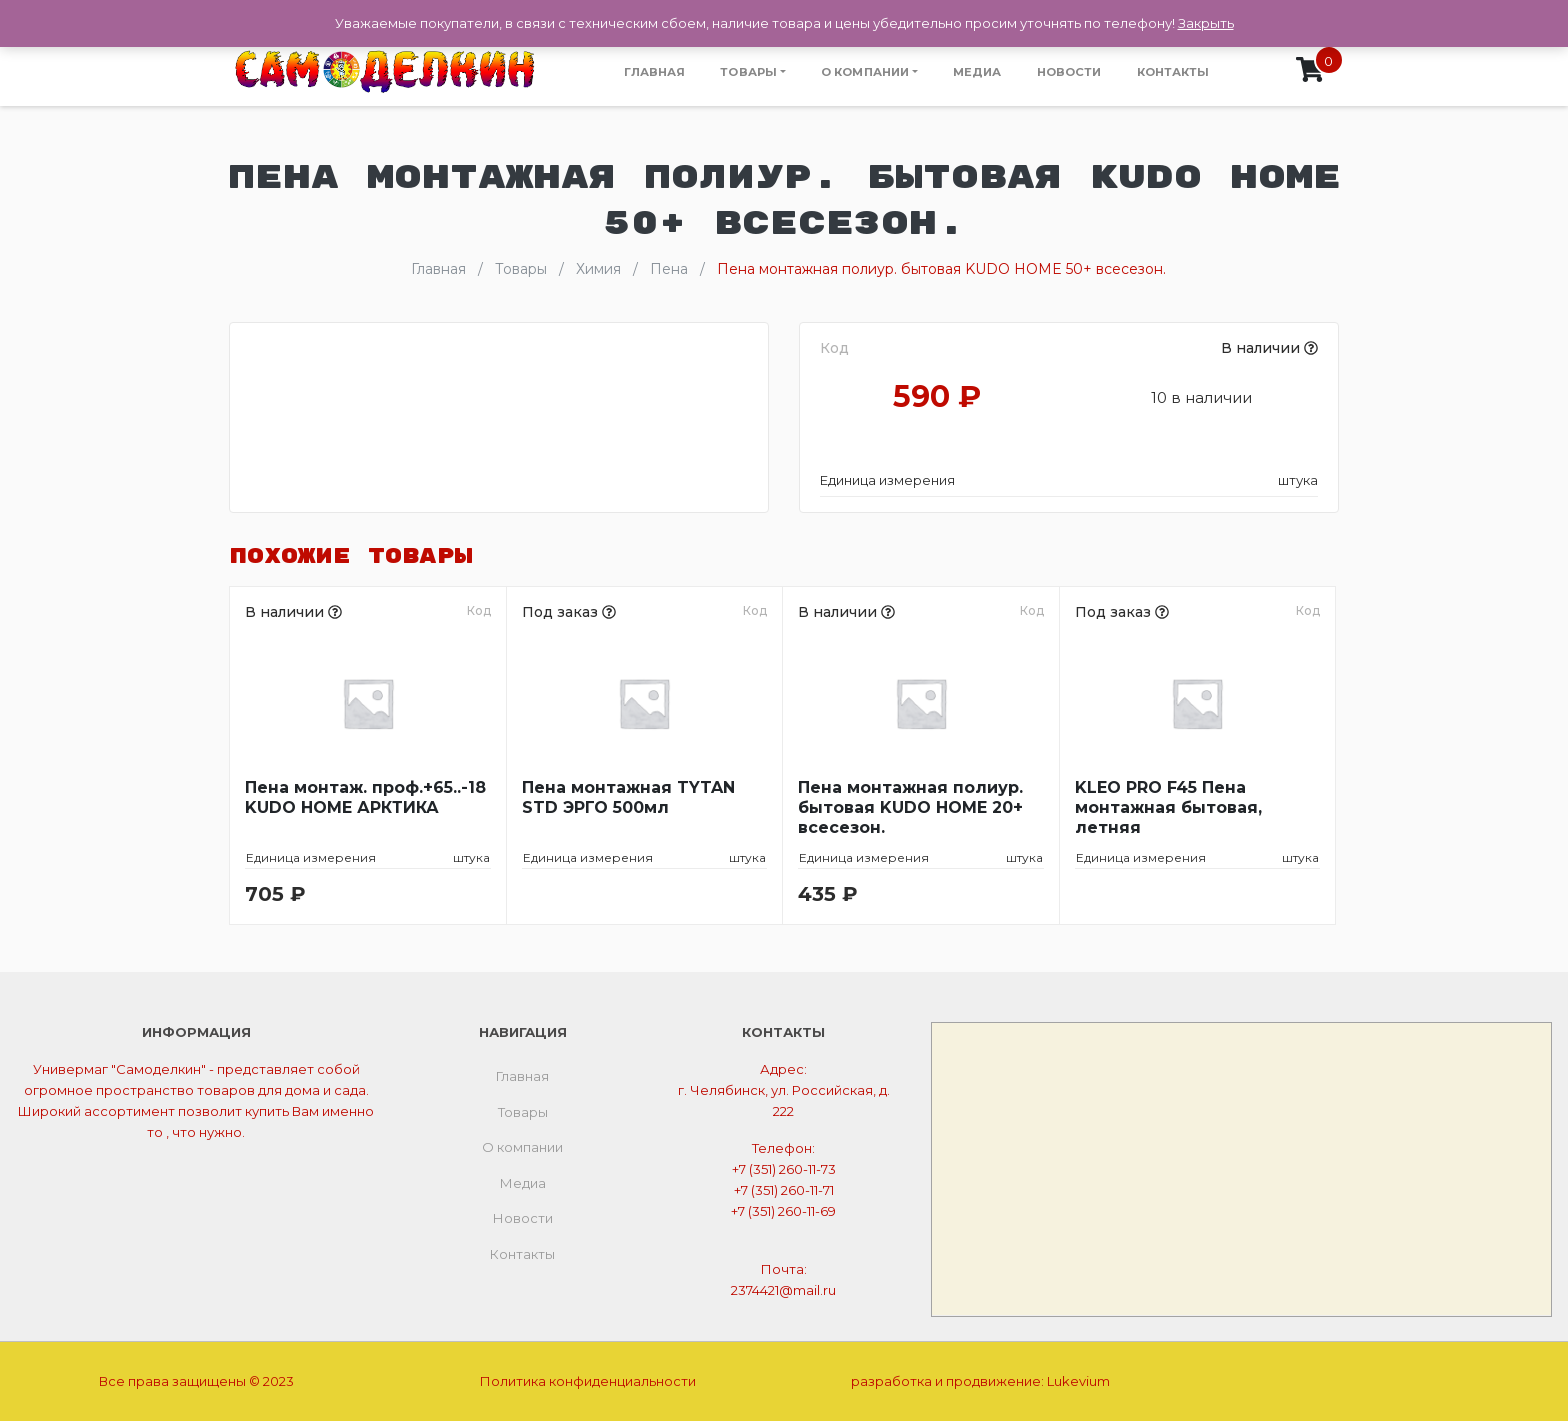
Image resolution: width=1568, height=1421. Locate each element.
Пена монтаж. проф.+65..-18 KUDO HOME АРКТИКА (365, 797)
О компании (865, 72)
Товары (748, 72)
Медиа (977, 72)
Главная (654, 72)
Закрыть (1206, 23)
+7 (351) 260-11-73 (784, 1169)
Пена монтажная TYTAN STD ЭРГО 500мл (628, 797)
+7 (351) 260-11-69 (783, 1211)
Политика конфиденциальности (588, 1381)
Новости (1069, 72)
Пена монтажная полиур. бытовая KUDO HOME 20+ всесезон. (910, 807)
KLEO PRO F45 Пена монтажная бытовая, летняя (1168, 807)
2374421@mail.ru (783, 1290)
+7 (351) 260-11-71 (784, 1190)
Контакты (1173, 72)
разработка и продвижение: (980, 1381)
